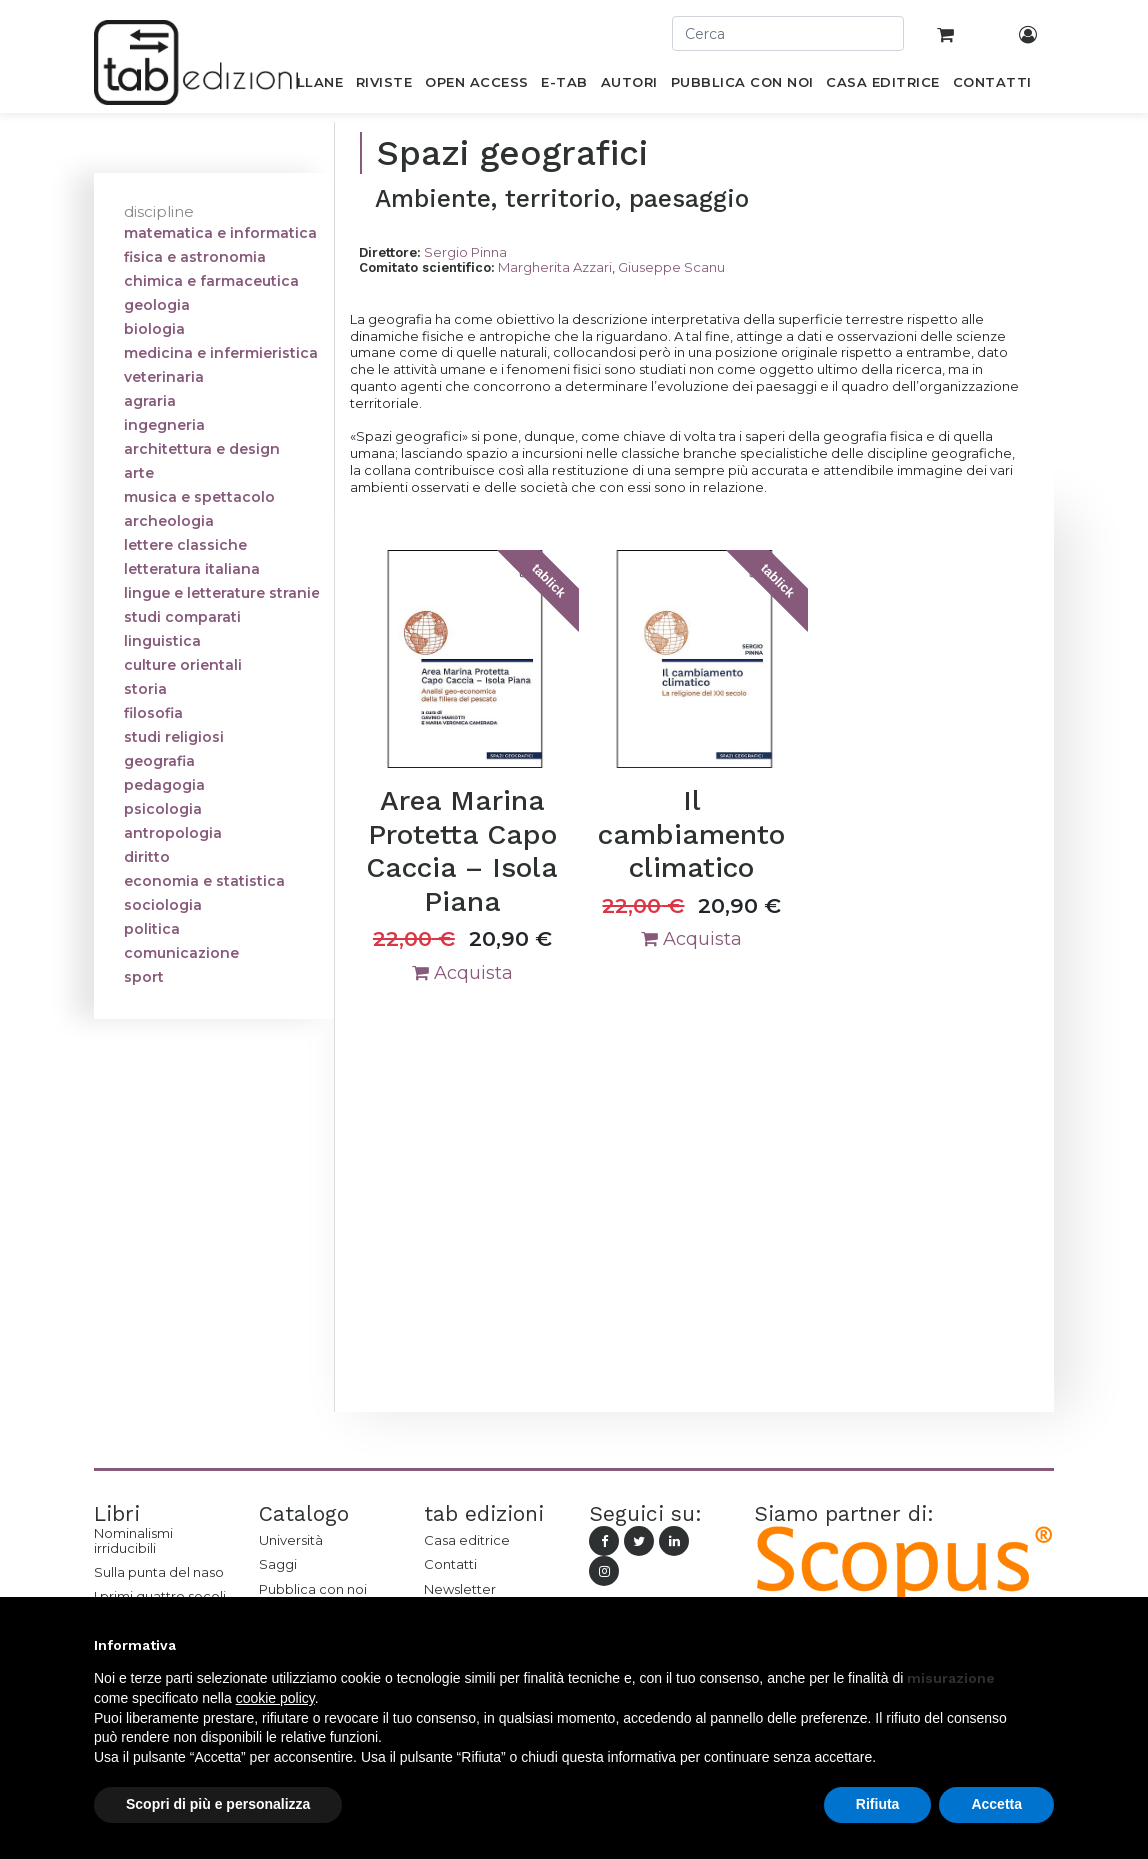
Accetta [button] (996, 1804)
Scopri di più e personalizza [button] (218, 1804)
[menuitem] (308, 86)
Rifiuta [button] (878, 1804)
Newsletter (460, 1589)
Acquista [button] (462, 973)
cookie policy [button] (275, 1698)
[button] (1044, 1645)
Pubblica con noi (313, 1589)
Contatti (450, 1564)
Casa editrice (467, 1540)
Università (291, 1540)
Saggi (278, 1564)
